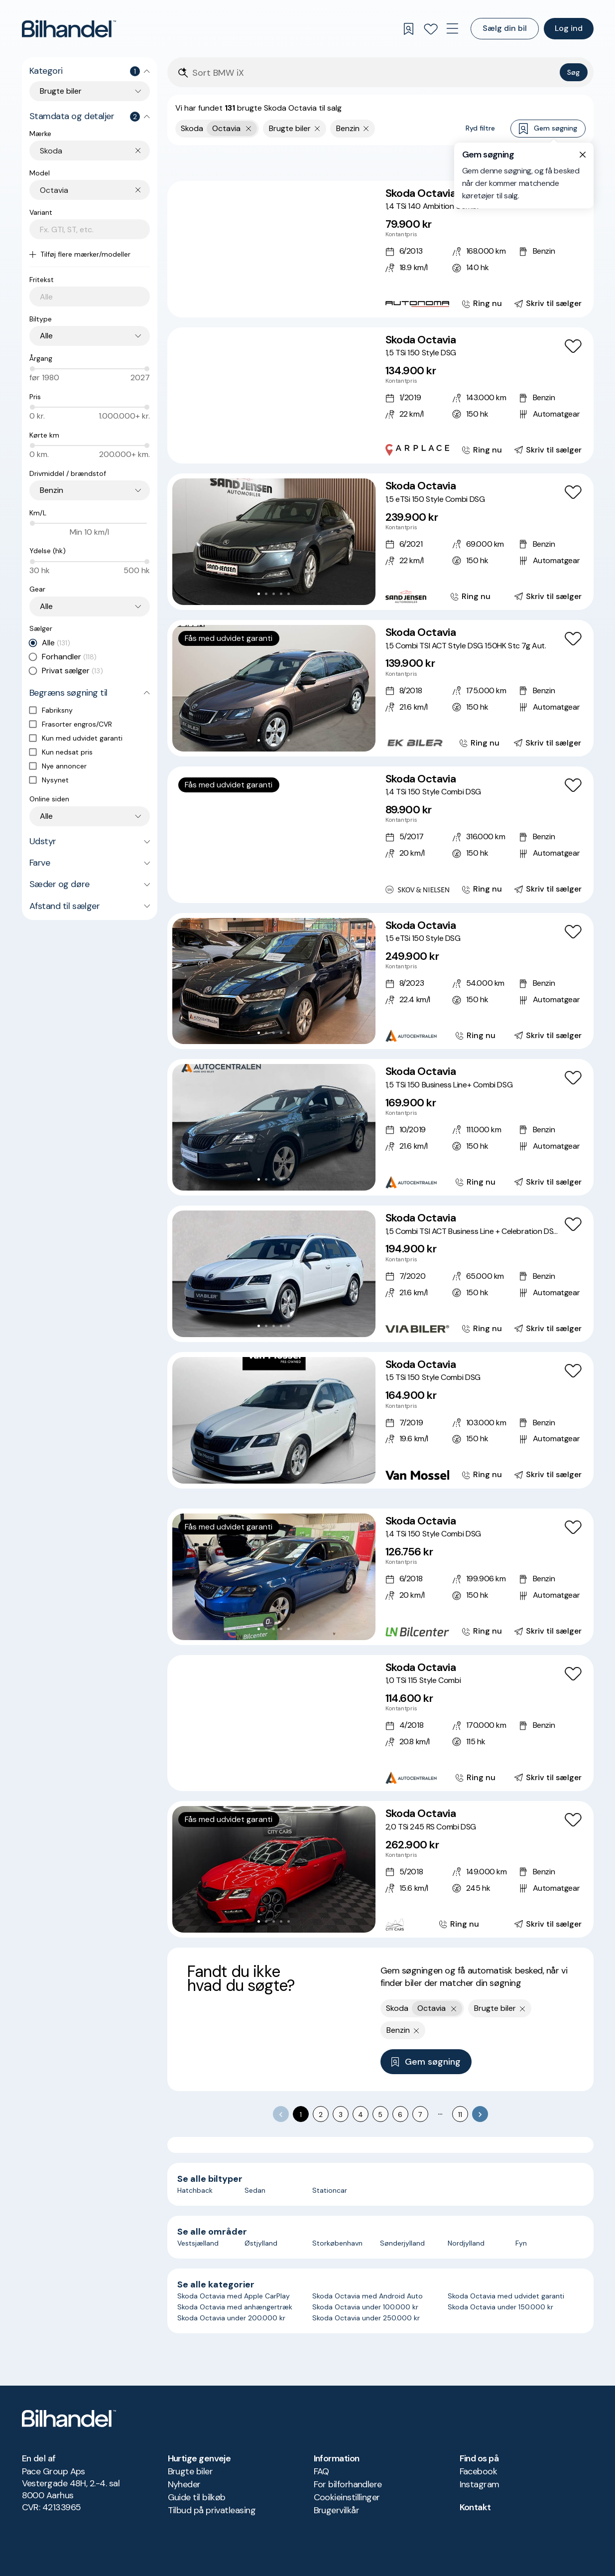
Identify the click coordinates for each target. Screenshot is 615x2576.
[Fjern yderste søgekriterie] (248, 128)
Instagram (479, 2484)
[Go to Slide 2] (262, 301)
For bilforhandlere (348, 2484)
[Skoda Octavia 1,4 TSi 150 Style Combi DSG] (380, 834)
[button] (273, 249)
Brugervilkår (337, 2510)
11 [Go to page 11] (460, 2114)
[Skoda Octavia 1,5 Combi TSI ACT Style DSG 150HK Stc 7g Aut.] (380, 688)
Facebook (478, 2471)
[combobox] (95, 150)
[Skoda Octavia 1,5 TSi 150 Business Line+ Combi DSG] (380, 1127)
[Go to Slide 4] (277, 301)
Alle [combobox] (46, 335)
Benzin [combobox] (51, 490)
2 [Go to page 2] (321, 2114)
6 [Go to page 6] (400, 2114)
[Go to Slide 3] (269, 301)
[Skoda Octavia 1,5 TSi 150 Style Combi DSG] (380, 1420)
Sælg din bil (505, 28)
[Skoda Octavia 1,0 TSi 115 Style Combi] (380, 1723)
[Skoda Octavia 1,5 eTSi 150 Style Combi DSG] (380, 541)
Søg (573, 72)
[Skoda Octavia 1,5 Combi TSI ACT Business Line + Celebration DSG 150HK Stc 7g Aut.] (380, 1274)
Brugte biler (190, 2471)
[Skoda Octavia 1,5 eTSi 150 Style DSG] (380, 981)
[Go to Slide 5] (284, 301)
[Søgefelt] (374, 73)
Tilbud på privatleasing (212, 2510)
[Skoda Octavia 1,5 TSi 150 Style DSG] (380, 395)
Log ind (569, 28)
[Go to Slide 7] (296, 447)
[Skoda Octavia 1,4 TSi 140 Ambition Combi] (380, 249)
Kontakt (475, 2507)
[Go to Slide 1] (254, 301)
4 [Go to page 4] (360, 2114)
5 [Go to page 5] (380, 2114)
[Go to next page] (480, 2114)
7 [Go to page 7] (420, 2114)
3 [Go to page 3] (341, 2114)
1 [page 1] (301, 2114)
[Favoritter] (431, 29)
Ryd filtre (480, 128)
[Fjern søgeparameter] (317, 128)
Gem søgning (548, 129)
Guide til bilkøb (197, 2497)
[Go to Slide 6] (292, 301)
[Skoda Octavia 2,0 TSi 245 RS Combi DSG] (380, 1869)
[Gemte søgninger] (409, 29)
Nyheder (184, 2484)
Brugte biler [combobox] (61, 91)
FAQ (321, 2471)
